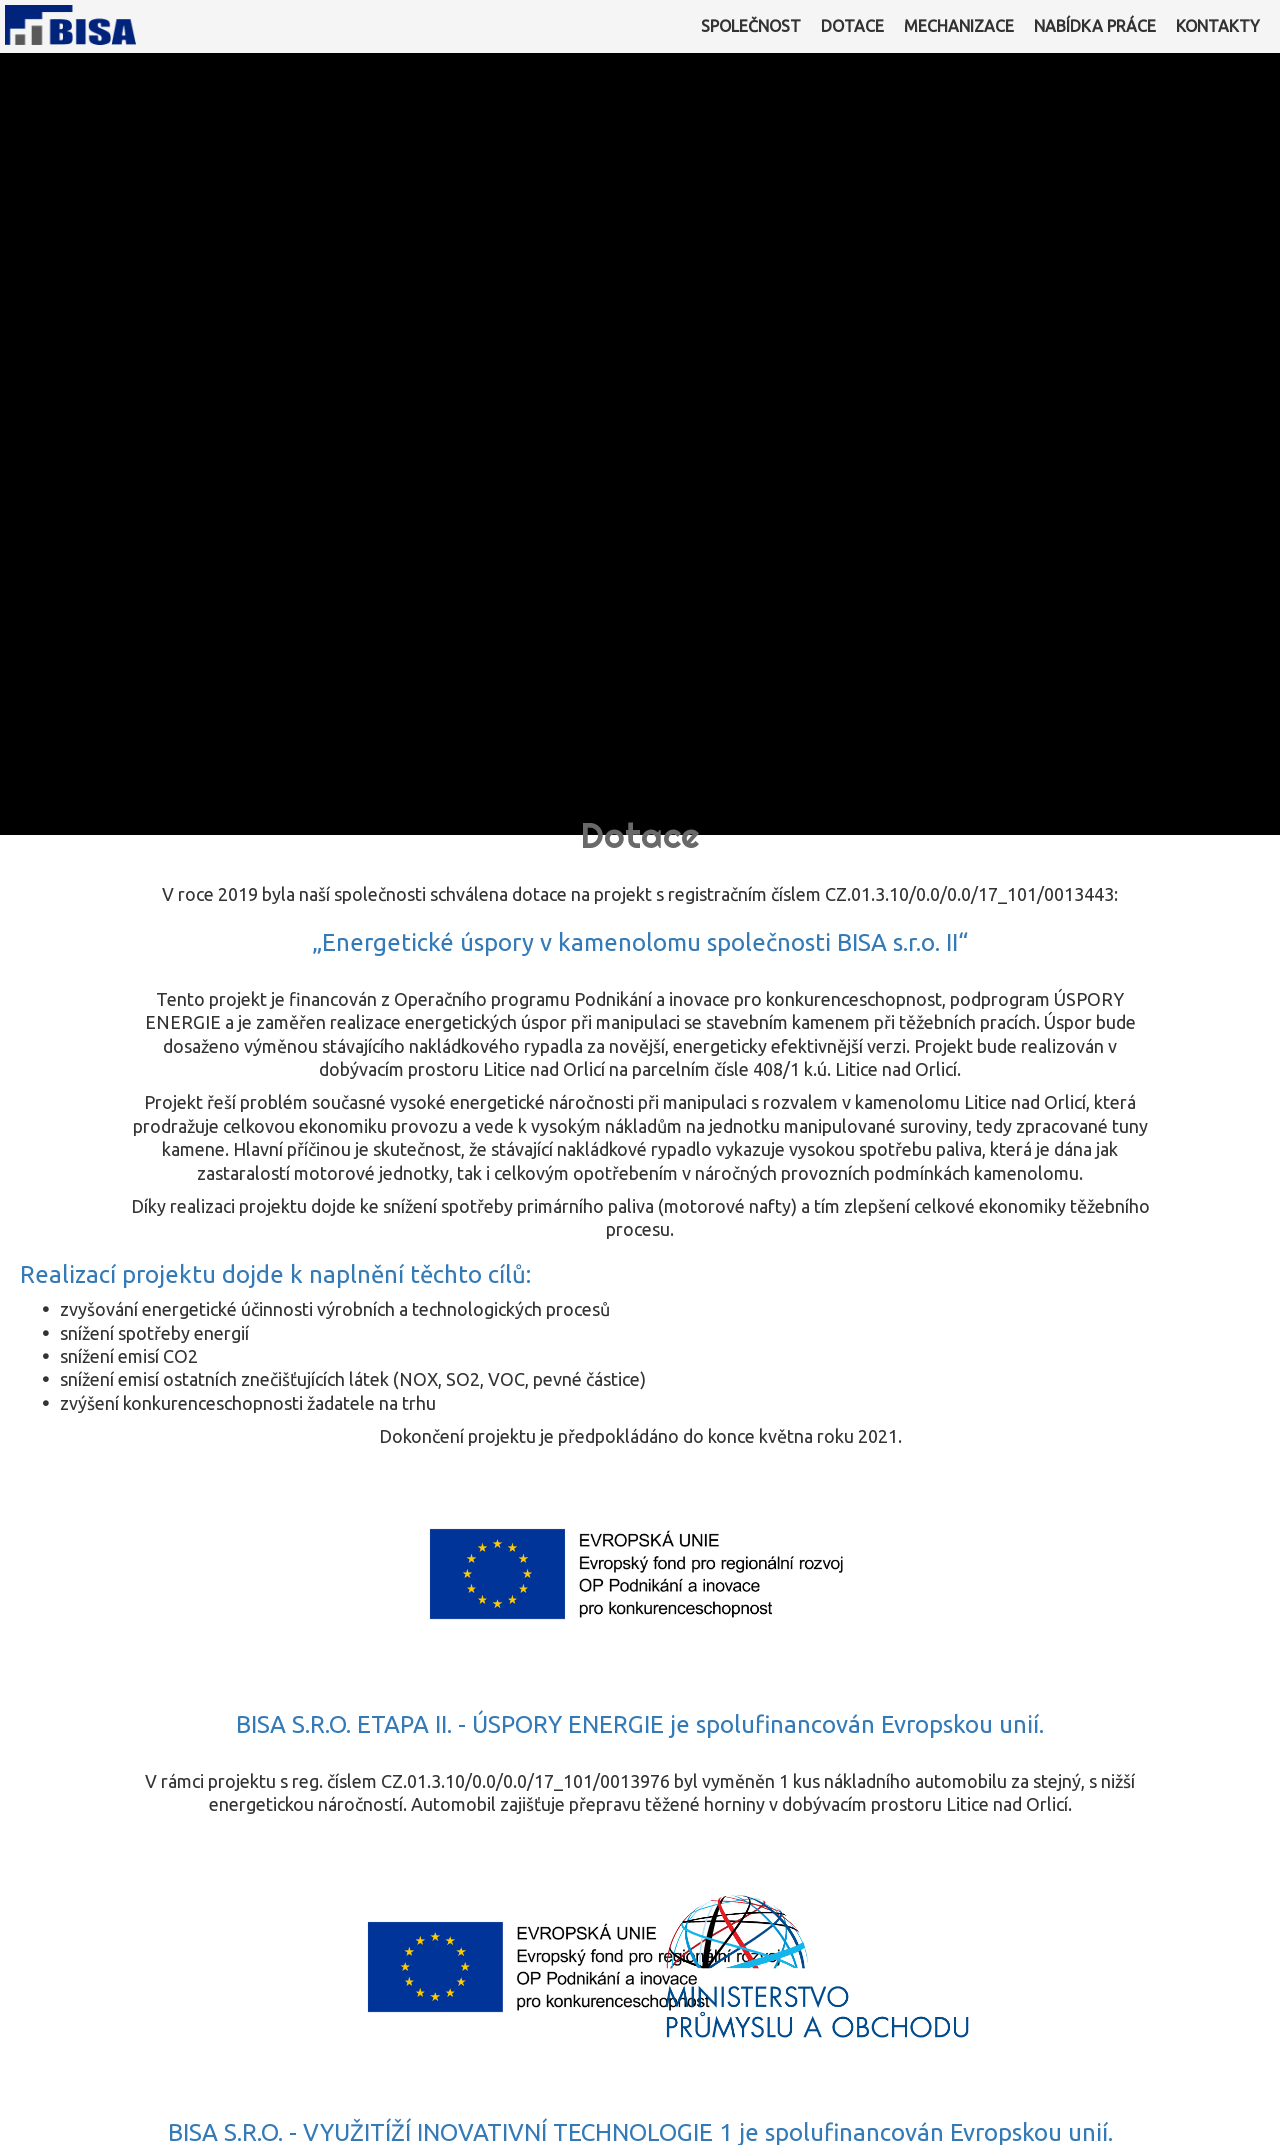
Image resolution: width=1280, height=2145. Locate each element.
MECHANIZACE (959, 26)
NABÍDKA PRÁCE (1095, 26)
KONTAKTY (1218, 26)
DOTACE (852, 26)
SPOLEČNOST (751, 26)
